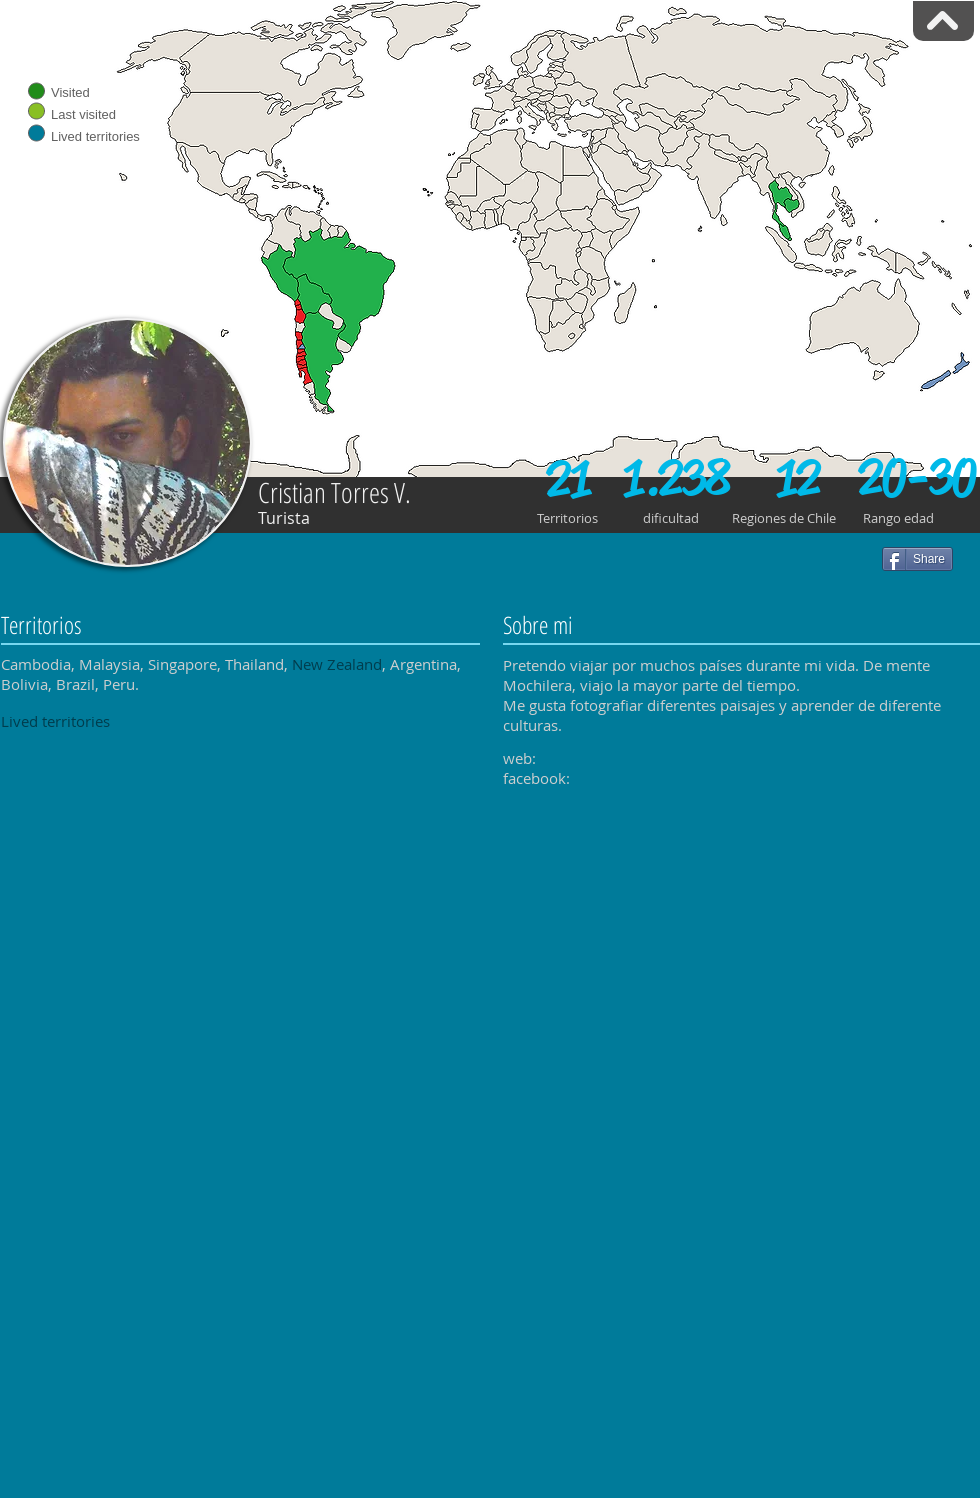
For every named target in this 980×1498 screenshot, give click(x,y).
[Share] (917, 559)
